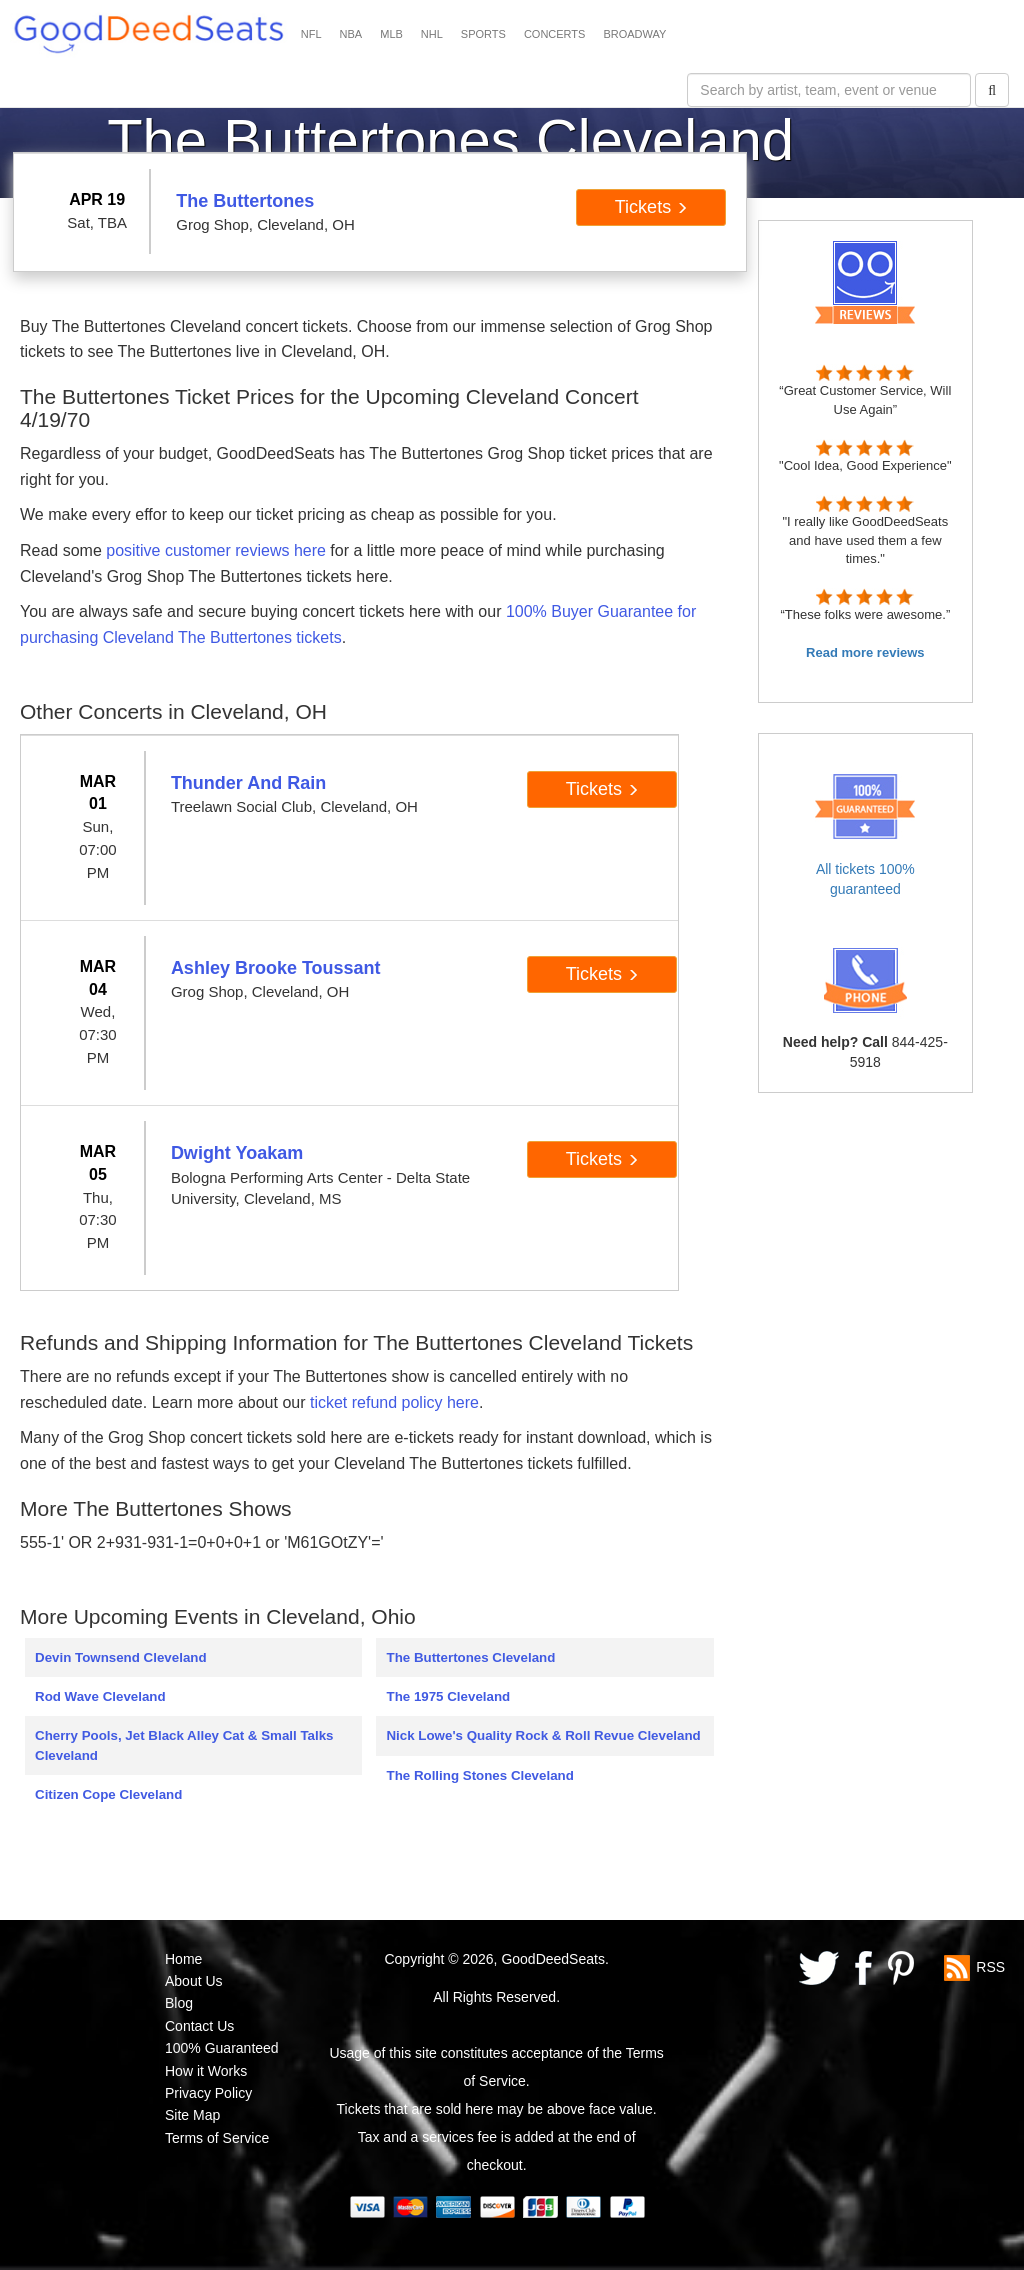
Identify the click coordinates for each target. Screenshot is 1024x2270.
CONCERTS (555, 34)
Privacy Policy (208, 2093)
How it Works (206, 2071)
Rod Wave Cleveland (100, 1696)
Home (183, 1959)
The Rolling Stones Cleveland (479, 1775)
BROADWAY (634, 34)
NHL (432, 34)
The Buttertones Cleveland (470, 1657)
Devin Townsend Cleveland (121, 1657)
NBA (351, 34)
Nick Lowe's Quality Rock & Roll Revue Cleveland (543, 1735)
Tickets (651, 207)
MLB (391, 34)
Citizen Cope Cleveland (108, 1794)
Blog (179, 2003)
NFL (311, 34)
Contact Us (199, 2026)
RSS (990, 1966)
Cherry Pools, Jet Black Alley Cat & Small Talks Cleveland (184, 1745)
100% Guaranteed (222, 2048)
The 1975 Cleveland (448, 1696)
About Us (194, 1981)
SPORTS (483, 34)
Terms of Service (217, 2138)
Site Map (192, 2115)
